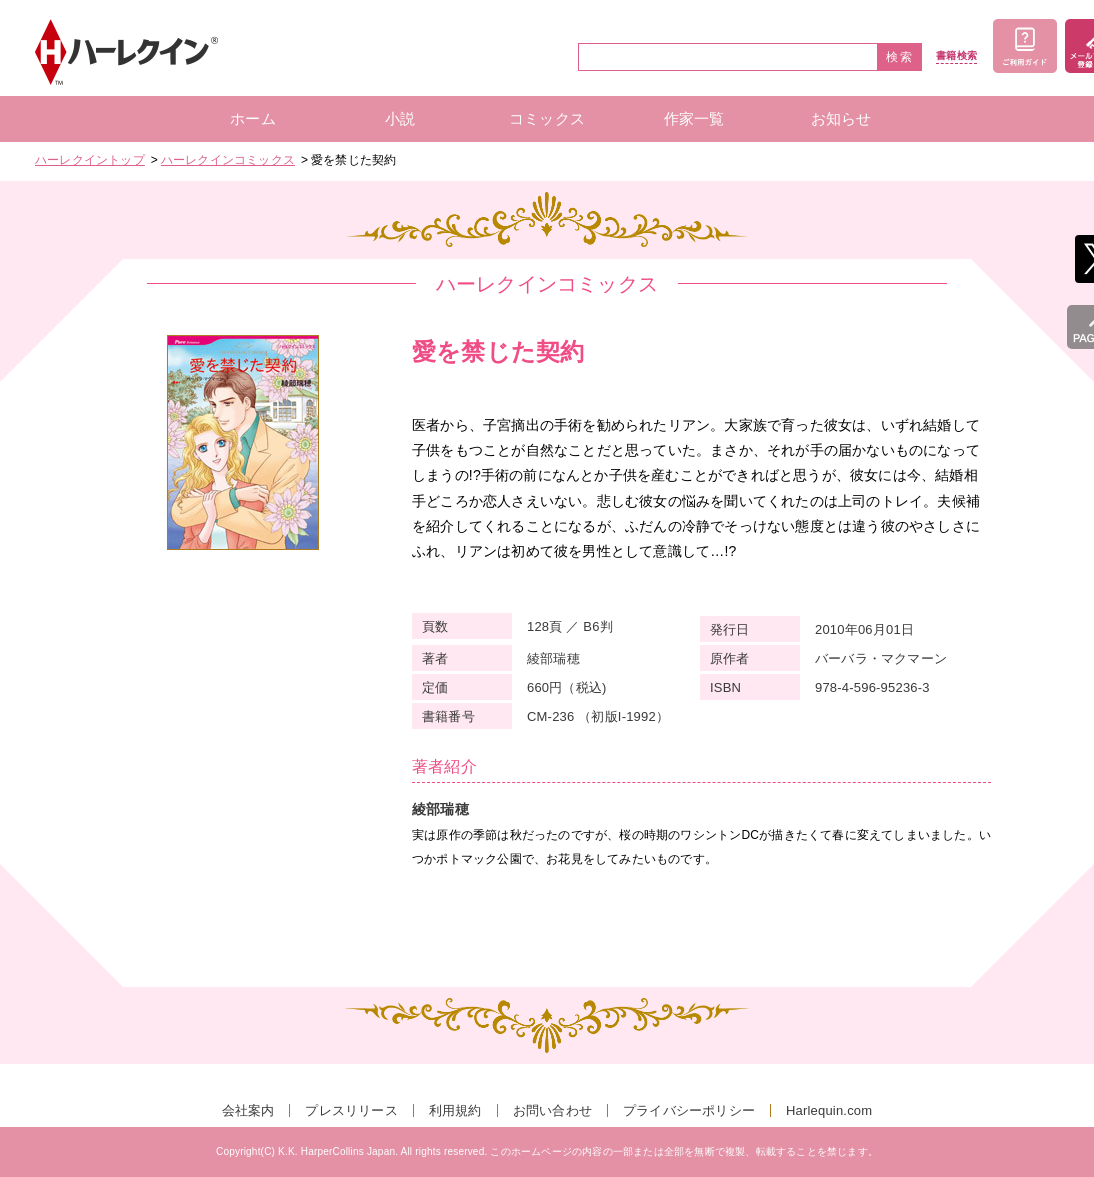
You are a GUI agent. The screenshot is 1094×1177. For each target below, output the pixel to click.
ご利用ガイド (1025, 46)
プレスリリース (351, 1110)
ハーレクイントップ (90, 160)
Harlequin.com (829, 1110)
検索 (900, 57)
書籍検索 (956, 56)
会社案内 (248, 1110)
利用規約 (455, 1110)
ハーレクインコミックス (228, 160)
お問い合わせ (552, 1110)
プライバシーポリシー (689, 1110)
